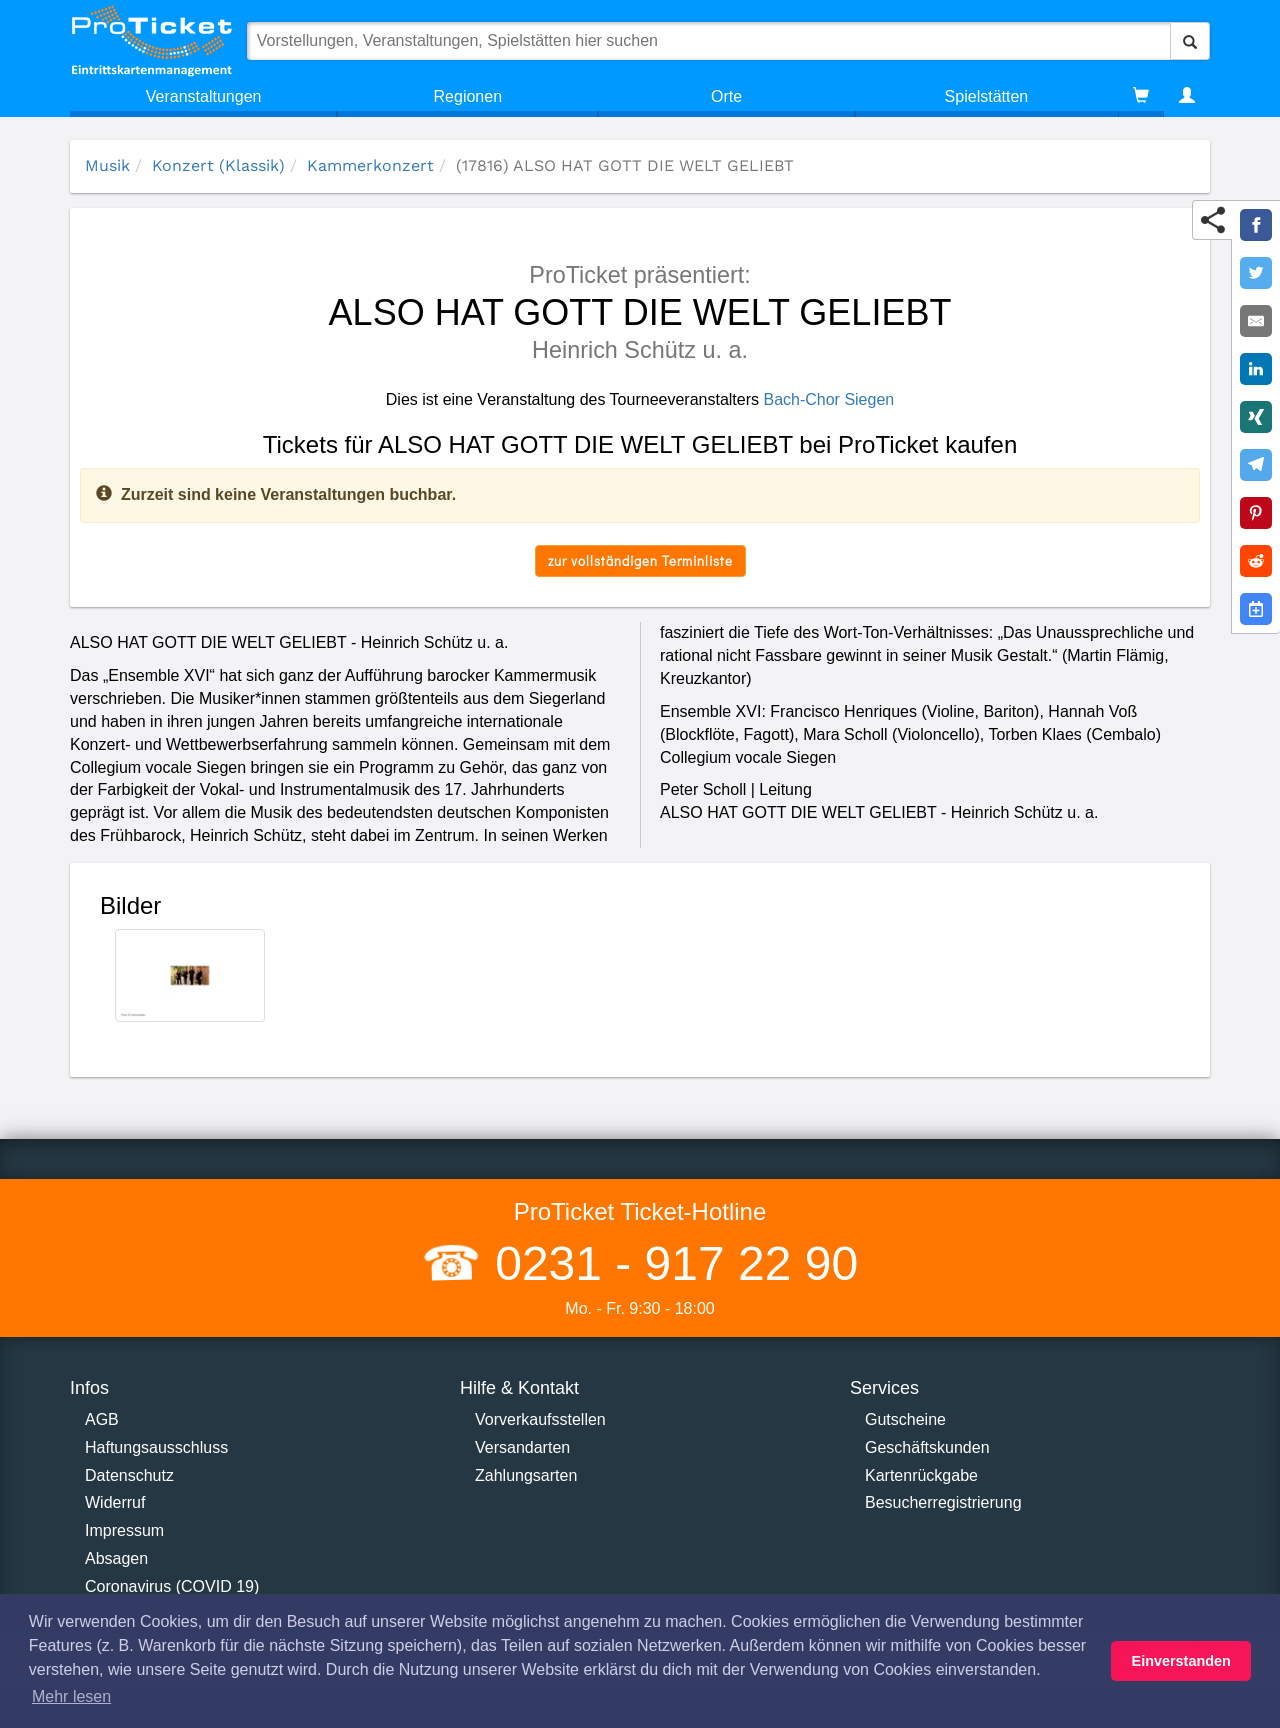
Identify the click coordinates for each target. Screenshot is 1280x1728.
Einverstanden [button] (1181, 1661)
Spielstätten (987, 96)
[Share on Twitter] (1256, 273)
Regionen (468, 96)
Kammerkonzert (370, 165)
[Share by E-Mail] (1256, 321)
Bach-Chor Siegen (828, 399)
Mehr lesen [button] (71, 1696)
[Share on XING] (1256, 417)
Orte (726, 96)
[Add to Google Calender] (1256, 609)
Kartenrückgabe (921, 1475)
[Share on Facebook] (1256, 225)
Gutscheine (905, 1419)
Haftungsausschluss (156, 1447)
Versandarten (522, 1447)
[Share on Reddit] (1256, 561)
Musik (107, 165)
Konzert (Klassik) (218, 165)
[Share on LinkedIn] (1256, 369)
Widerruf (115, 1502)
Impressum (124, 1530)
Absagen (116, 1558)
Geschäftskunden (927, 1447)
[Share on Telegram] (1256, 465)
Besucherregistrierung (943, 1502)
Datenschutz (129, 1475)
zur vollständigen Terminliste (640, 560)
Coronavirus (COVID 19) (172, 1586)
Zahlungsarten (526, 1475)
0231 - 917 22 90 (670, 1263)
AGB (102, 1419)
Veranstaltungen (204, 96)
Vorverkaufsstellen (540, 1419)
